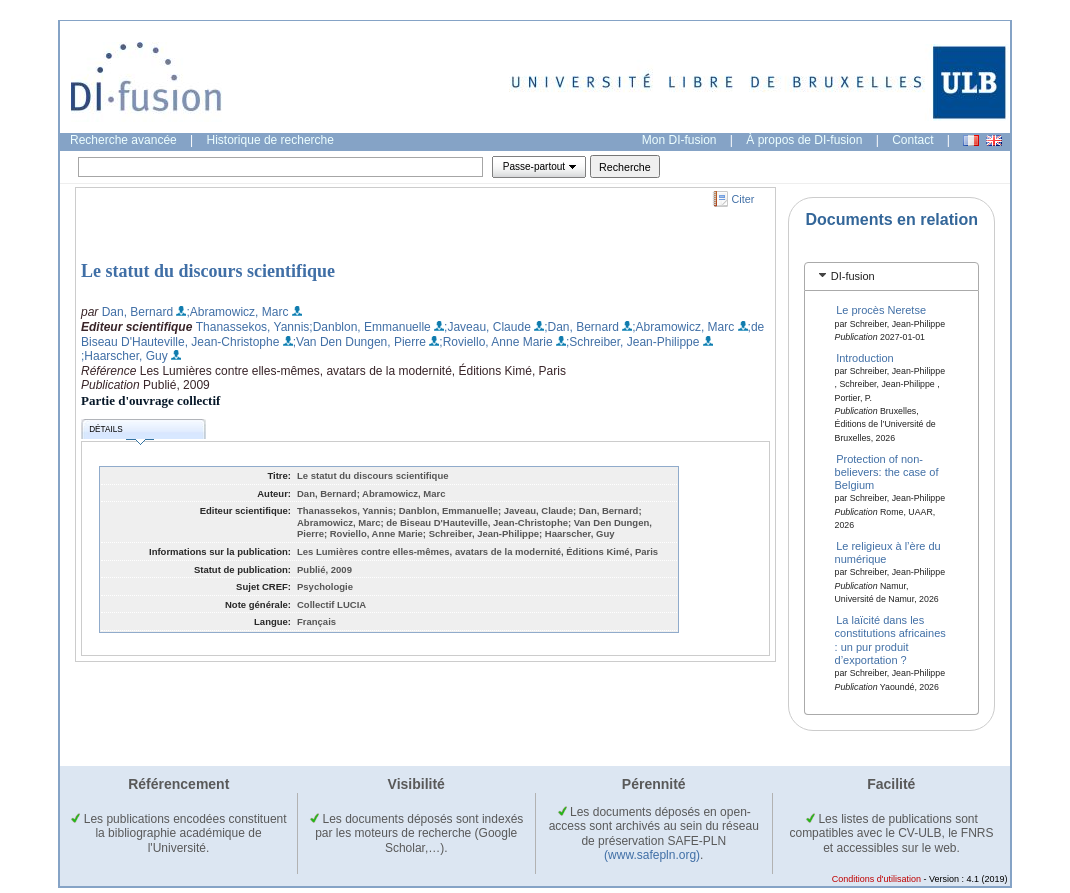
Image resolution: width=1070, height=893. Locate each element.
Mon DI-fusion (679, 140)
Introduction (864, 357)
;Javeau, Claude (487, 327)
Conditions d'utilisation (876, 879)
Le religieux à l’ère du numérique (888, 552)
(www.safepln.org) (652, 855)
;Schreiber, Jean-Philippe (632, 342)
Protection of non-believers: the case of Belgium (887, 471)
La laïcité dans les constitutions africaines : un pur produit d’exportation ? (890, 640)
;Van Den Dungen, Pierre (359, 342)
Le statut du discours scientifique (208, 271)
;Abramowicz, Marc (237, 312)
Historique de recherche (270, 140)
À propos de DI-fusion (804, 140)
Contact (912, 140)
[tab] (891, 276)
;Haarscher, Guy (124, 356)
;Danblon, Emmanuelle (369, 327)
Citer (743, 199)
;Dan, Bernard (581, 327)
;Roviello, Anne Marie (495, 342)
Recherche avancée (123, 140)
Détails (121, 432)
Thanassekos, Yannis (253, 327)
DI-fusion (853, 276)
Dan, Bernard (137, 312)
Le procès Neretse (881, 310)
